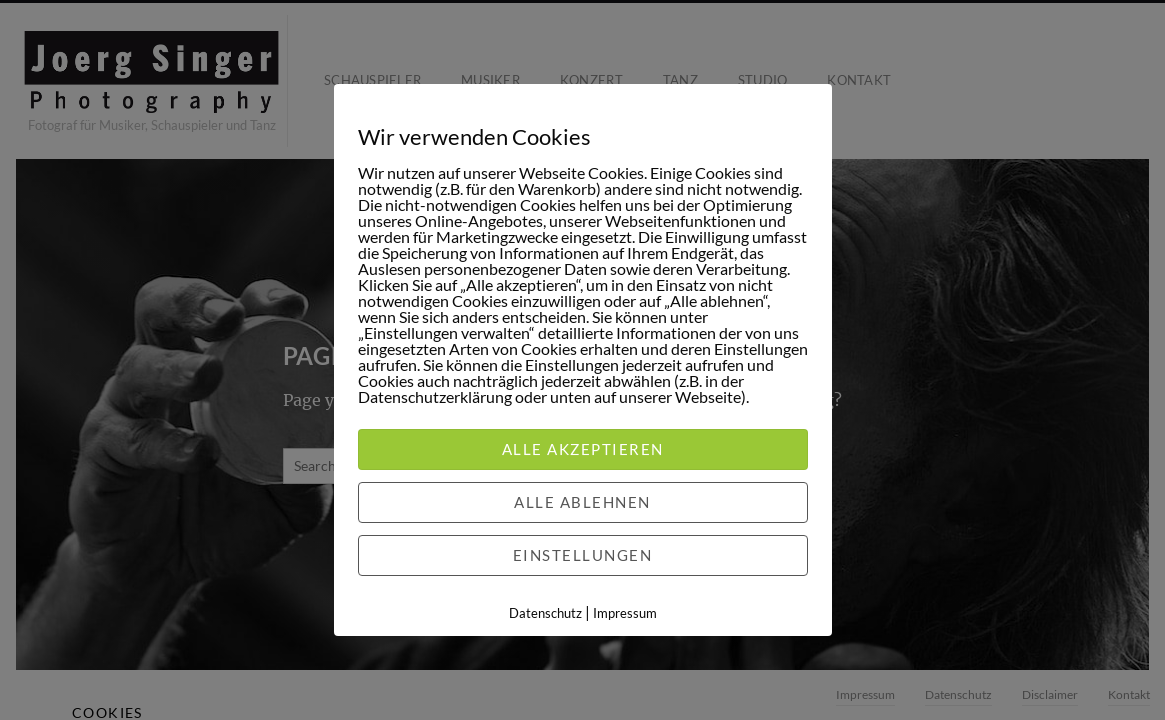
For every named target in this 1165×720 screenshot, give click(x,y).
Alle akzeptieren (583, 449)
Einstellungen (583, 555)
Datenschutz (545, 613)
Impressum (625, 613)
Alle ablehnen (582, 502)
